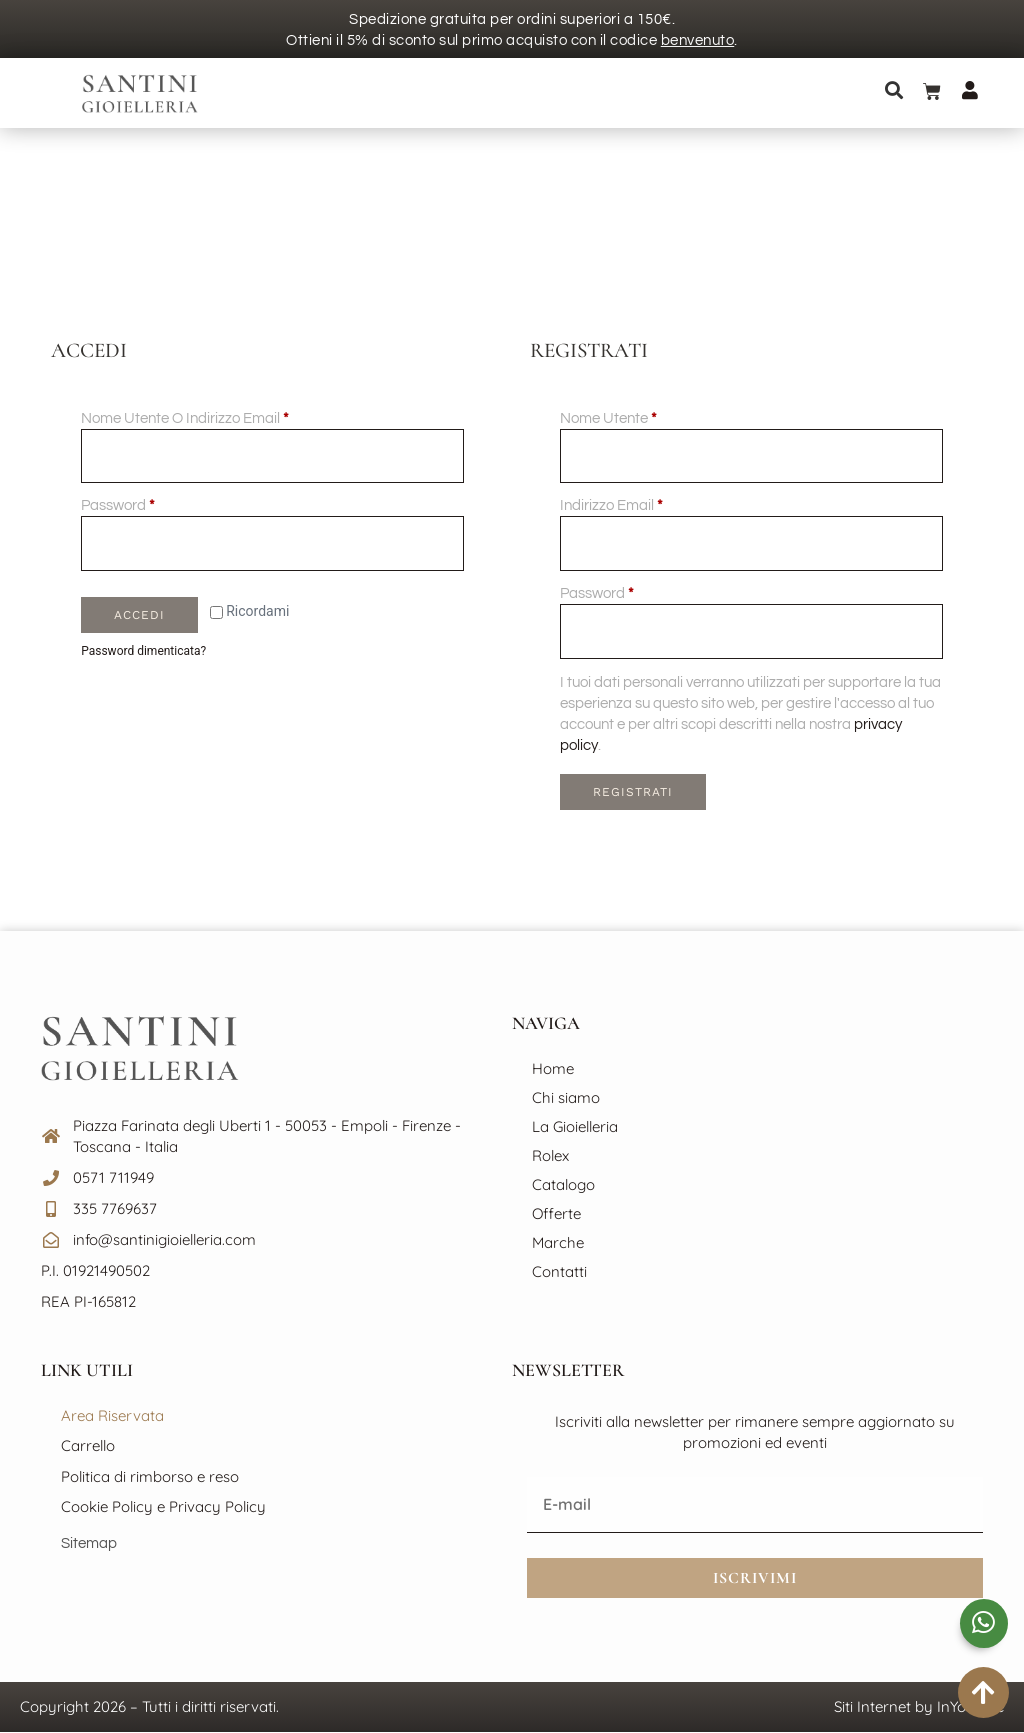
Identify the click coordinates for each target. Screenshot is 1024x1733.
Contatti (559, 1272)
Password (147, 505)
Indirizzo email (641, 505)
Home (553, 1069)
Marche (558, 1243)
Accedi (139, 616)
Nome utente (638, 417)
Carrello (88, 1446)
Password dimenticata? (143, 652)
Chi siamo (566, 1098)
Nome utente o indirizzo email (214, 417)
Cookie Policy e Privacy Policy (163, 1507)
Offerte (556, 1214)
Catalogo (563, 1185)
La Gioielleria (575, 1127)
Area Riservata (112, 1415)
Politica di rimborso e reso (150, 1476)
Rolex (550, 1156)
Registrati (632, 793)
